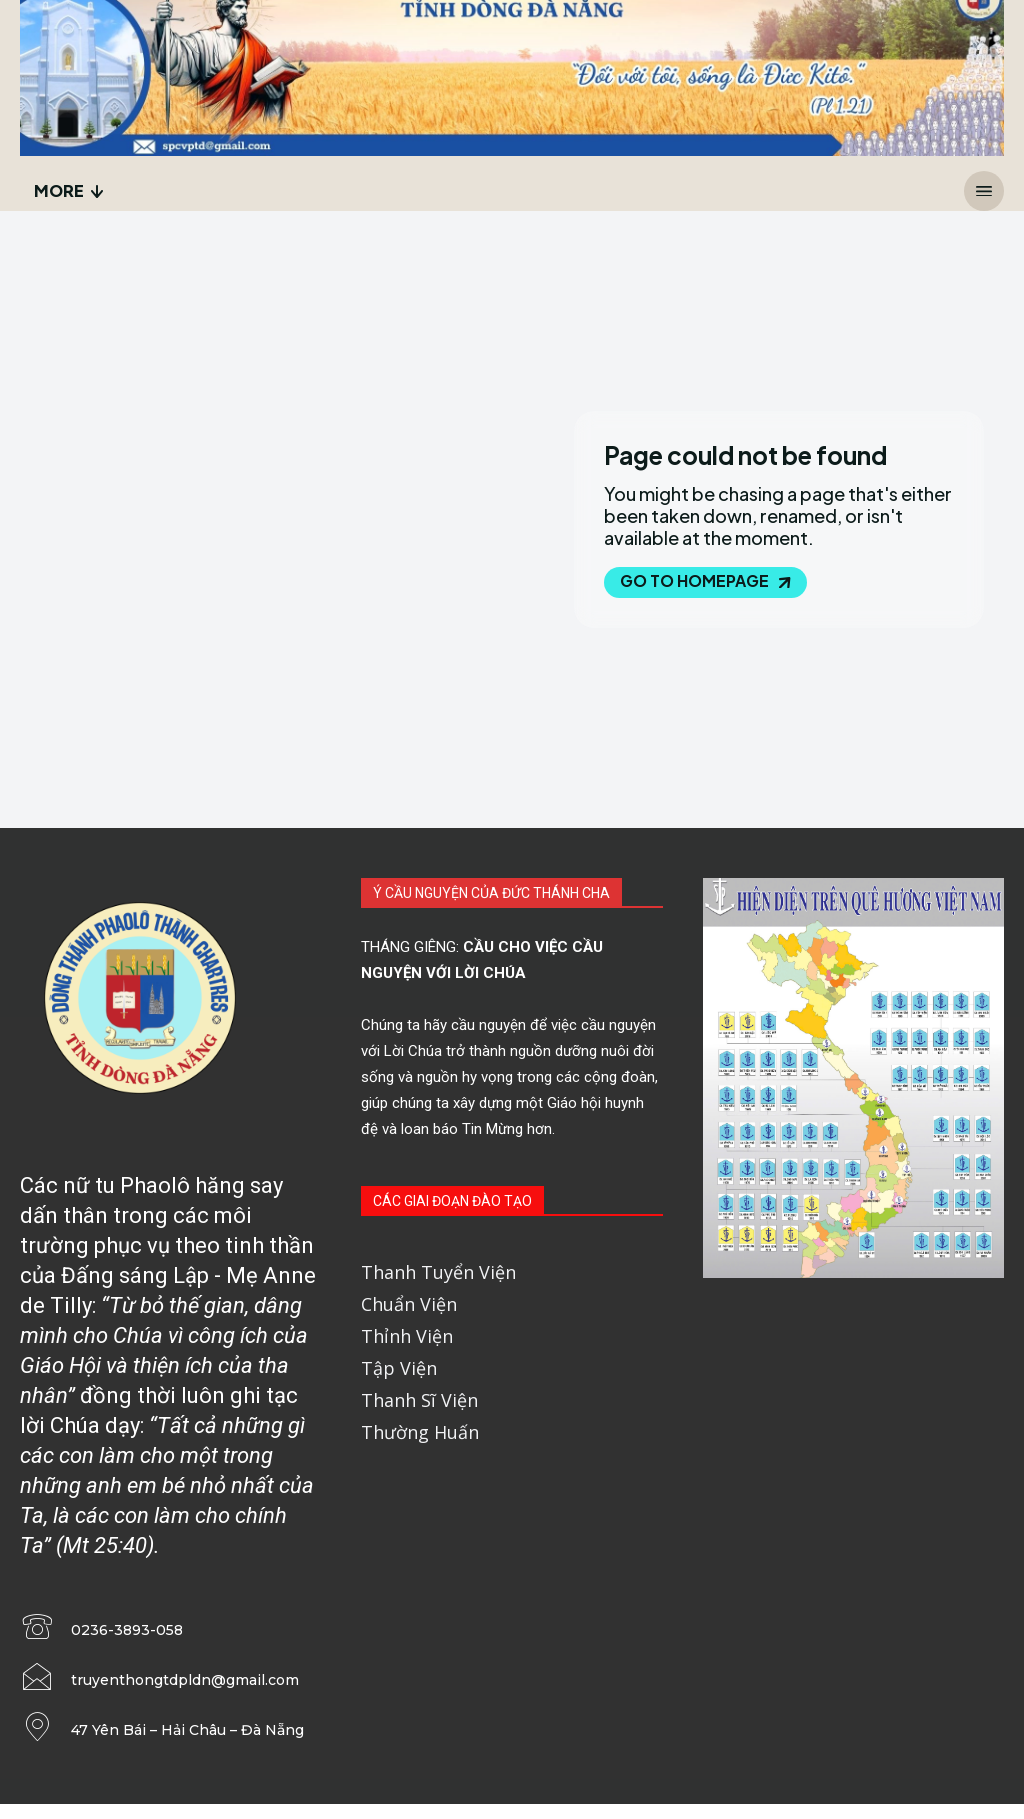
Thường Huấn (420, 1435)
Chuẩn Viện (409, 1307)
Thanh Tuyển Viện (438, 1275)
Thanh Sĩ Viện (419, 1403)
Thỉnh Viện (407, 1339)
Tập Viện (399, 1371)
